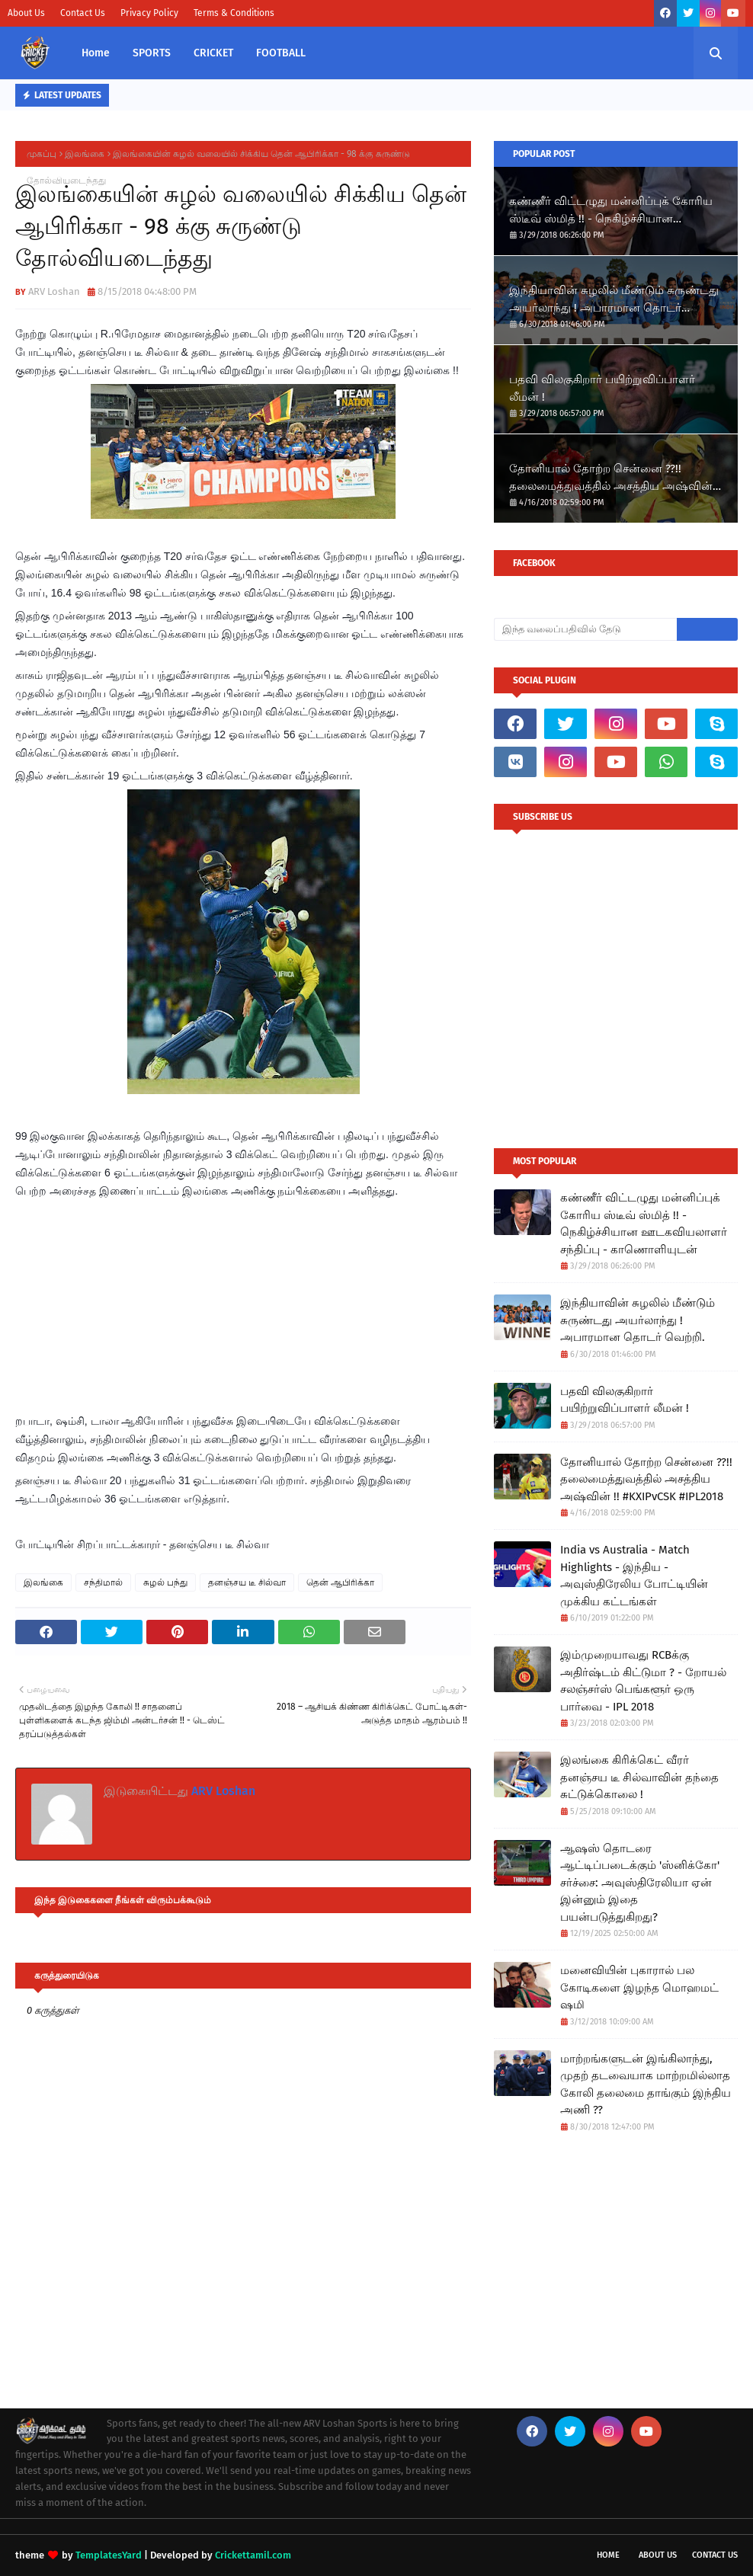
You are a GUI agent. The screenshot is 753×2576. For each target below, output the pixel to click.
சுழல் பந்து (165, 1582)
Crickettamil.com (253, 2555)
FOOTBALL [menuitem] (281, 52)
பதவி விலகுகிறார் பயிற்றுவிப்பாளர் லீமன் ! (602, 388)
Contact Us (82, 13)
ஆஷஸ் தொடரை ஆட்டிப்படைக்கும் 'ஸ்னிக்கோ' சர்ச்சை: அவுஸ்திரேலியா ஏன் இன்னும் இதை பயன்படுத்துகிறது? (639, 1883)
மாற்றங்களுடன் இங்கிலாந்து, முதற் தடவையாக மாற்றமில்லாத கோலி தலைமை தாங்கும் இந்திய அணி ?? (645, 2084)
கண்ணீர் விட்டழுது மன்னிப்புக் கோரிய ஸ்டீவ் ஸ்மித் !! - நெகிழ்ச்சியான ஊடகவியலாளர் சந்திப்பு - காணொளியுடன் (611, 210)
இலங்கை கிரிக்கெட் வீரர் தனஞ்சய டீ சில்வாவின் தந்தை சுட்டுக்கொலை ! (639, 1777)
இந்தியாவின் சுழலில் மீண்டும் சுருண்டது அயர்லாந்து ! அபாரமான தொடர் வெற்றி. (614, 299)
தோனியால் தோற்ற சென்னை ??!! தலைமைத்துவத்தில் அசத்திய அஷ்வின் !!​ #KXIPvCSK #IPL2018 (615, 478)
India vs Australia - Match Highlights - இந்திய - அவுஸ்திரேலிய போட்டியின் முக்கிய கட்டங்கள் (634, 1575)
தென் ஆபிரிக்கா (340, 1582)
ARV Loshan (54, 291)
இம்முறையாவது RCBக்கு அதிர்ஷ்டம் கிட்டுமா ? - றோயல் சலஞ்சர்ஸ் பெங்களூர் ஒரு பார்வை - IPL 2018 (643, 1681)
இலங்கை (84, 154)
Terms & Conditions (234, 13)
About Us (26, 13)
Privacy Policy (149, 13)
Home (608, 2555)
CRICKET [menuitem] (213, 52)
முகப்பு (41, 154)
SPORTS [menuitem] (152, 52)
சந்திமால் (103, 1582)
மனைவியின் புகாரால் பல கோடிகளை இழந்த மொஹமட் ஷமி (639, 1987)
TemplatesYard (108, 2555)
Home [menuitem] (96, 52)
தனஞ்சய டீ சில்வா (247, 1582)
